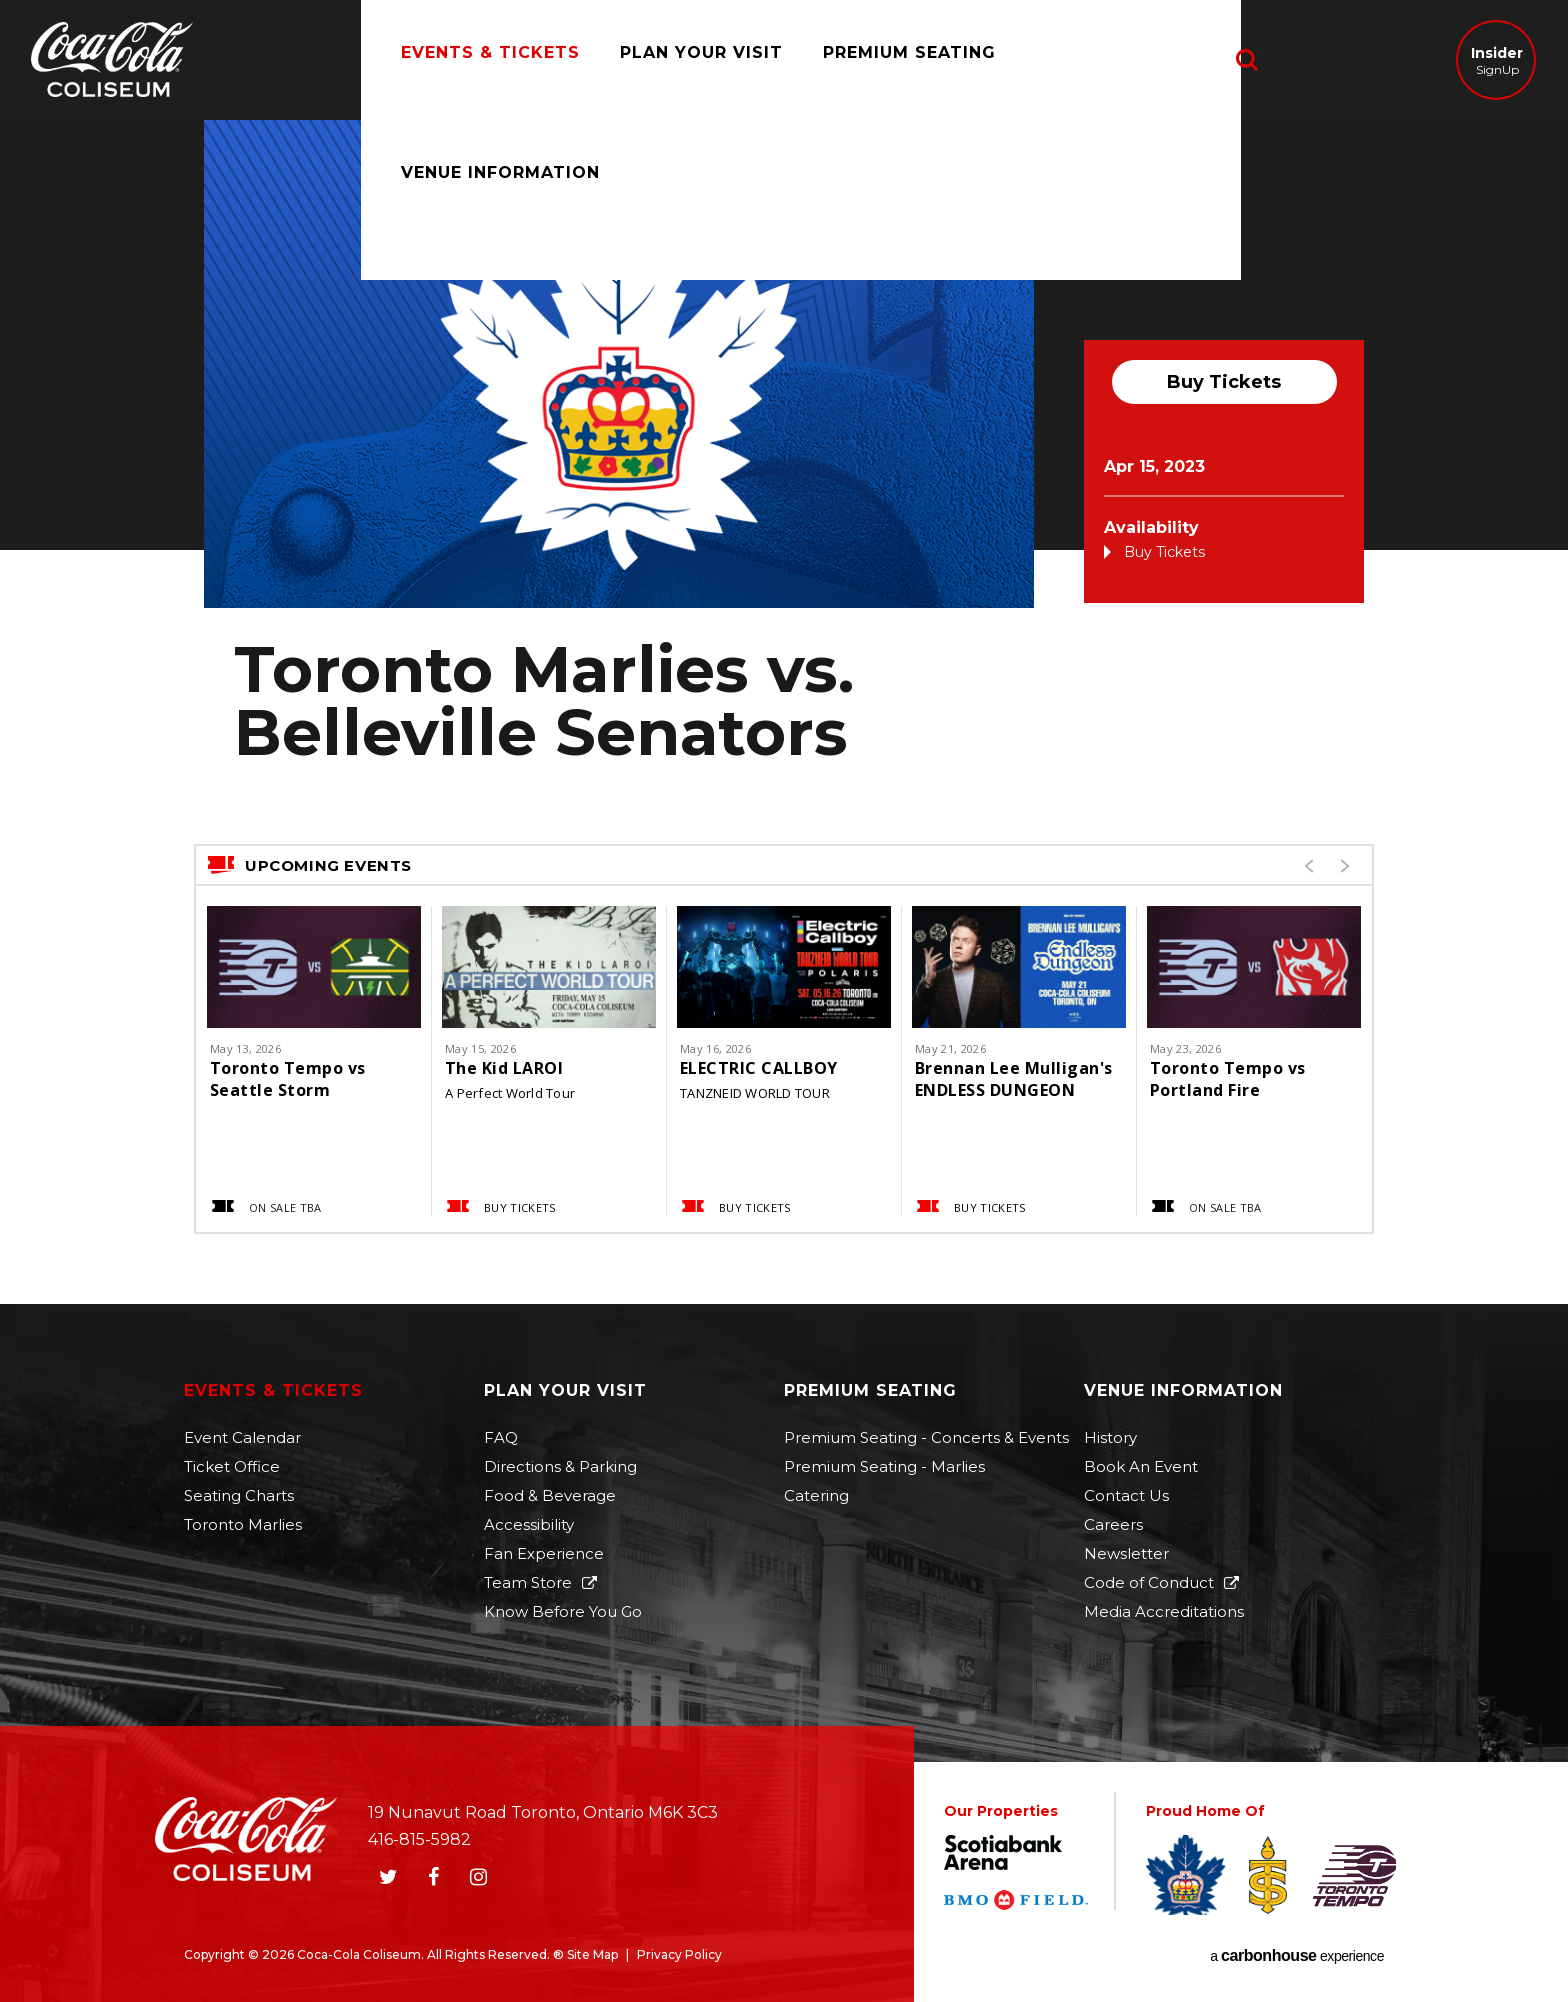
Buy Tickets (1224, 382)
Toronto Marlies (243, 1524)
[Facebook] (433, 1877)
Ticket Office (232, 1466)
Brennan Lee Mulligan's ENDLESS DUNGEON (1014, 1079)
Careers (1113, 1524)
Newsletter (1126, 1553)
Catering (816, 1495)
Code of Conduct (1149, 1582)
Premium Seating (889, 59)
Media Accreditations (1164, 1611)
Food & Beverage (550, 1495)
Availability (1151, 527)
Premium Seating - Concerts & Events (926, 1437)
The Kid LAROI (504, 1068)
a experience (1297, 1956)
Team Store (528, 1582)
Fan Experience (544, 1553)
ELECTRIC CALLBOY (759, 1068)
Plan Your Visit (681, 59)
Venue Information (1115, 59)
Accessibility (529, 1524)
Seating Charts (239, 1495)
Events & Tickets (470, 59)
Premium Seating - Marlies (884, 1466)
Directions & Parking (560, 1466)
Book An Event (1141, 1466)
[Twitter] (388, 1877)
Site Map (592, 1954)
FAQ (501, 1437)
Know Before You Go (563, 1611)
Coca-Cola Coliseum (112, 62)
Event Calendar (242, 1437)
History (1110, 1437)
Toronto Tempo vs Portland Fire (1228, 1079)
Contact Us (1126, 1495)
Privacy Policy (679, 1954)
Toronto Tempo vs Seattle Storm (288, 1079)
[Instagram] (478, 1877)
